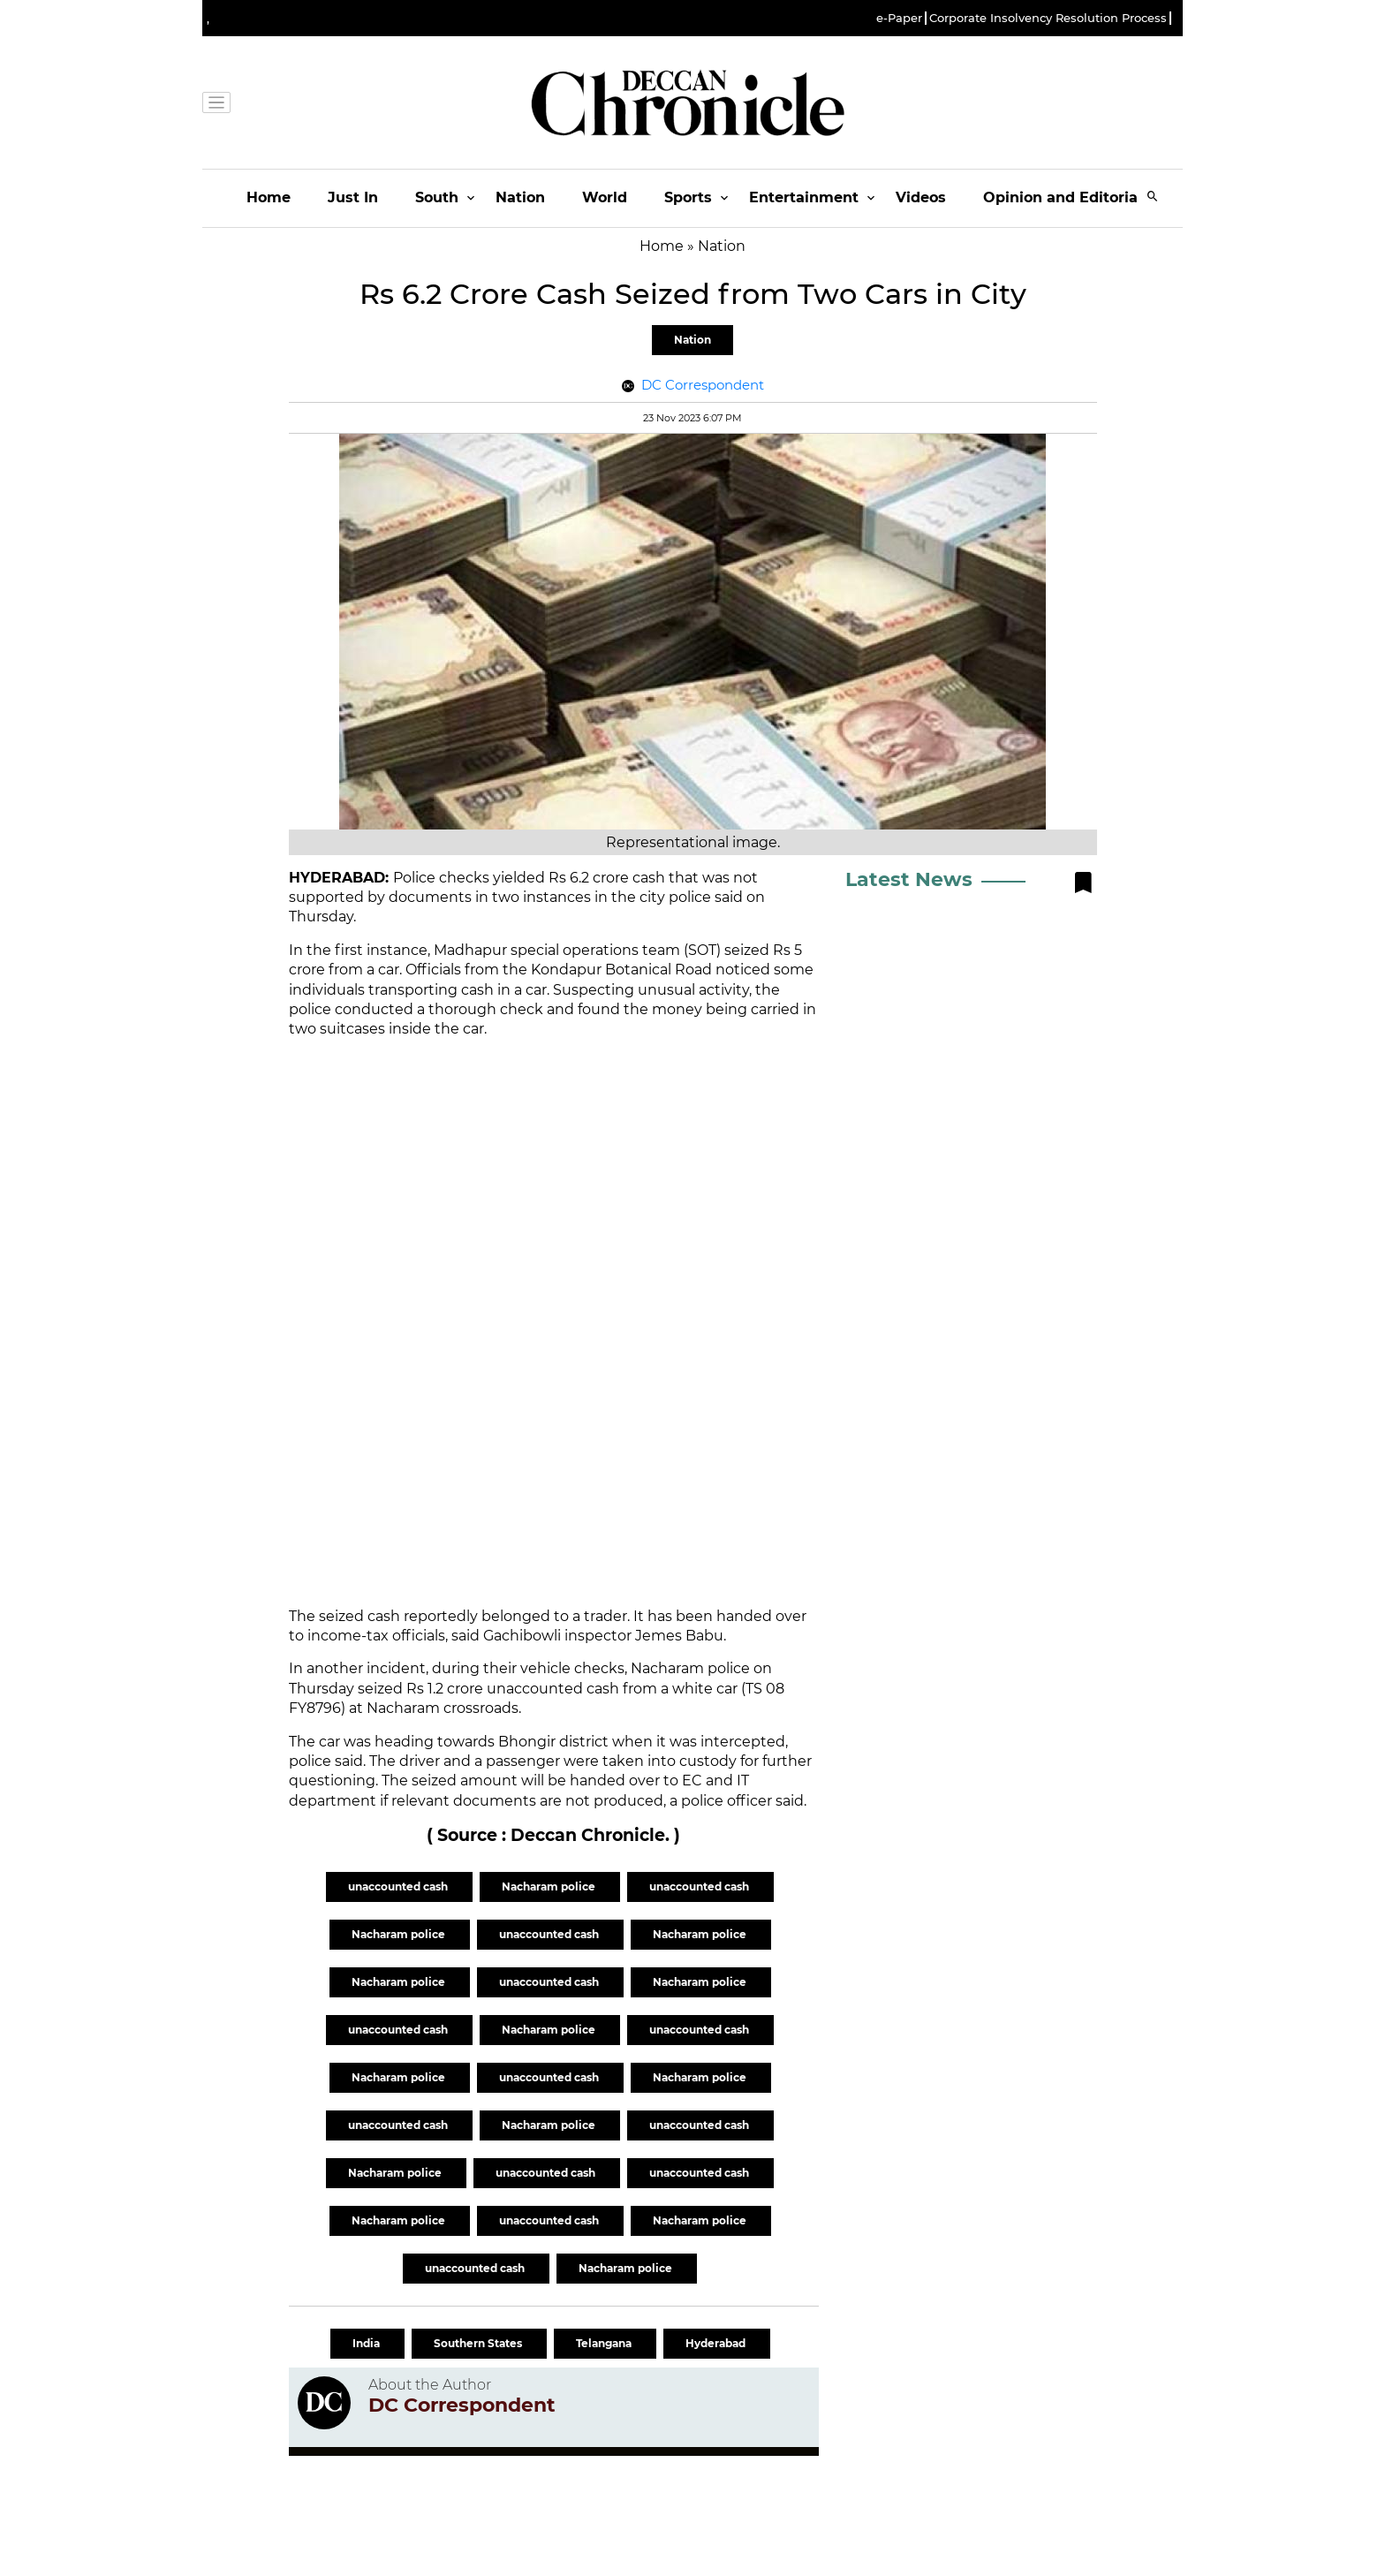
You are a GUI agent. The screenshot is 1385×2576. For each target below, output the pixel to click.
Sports (688, 197)
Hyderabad (716, 2343)
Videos (921, 197)
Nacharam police (550, 1886)
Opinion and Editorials (1066, 197)
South (436, 197)
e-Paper (899, 18)
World (604, 197)
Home (268, 197)
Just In (353, 197)
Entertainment (804, 197)
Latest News (909, 879)
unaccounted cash (399, 1886)
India (367, 2343)
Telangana (605, 2343)
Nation (520, 197)
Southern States (479, 2343)
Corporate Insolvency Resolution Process (1048, 18)
